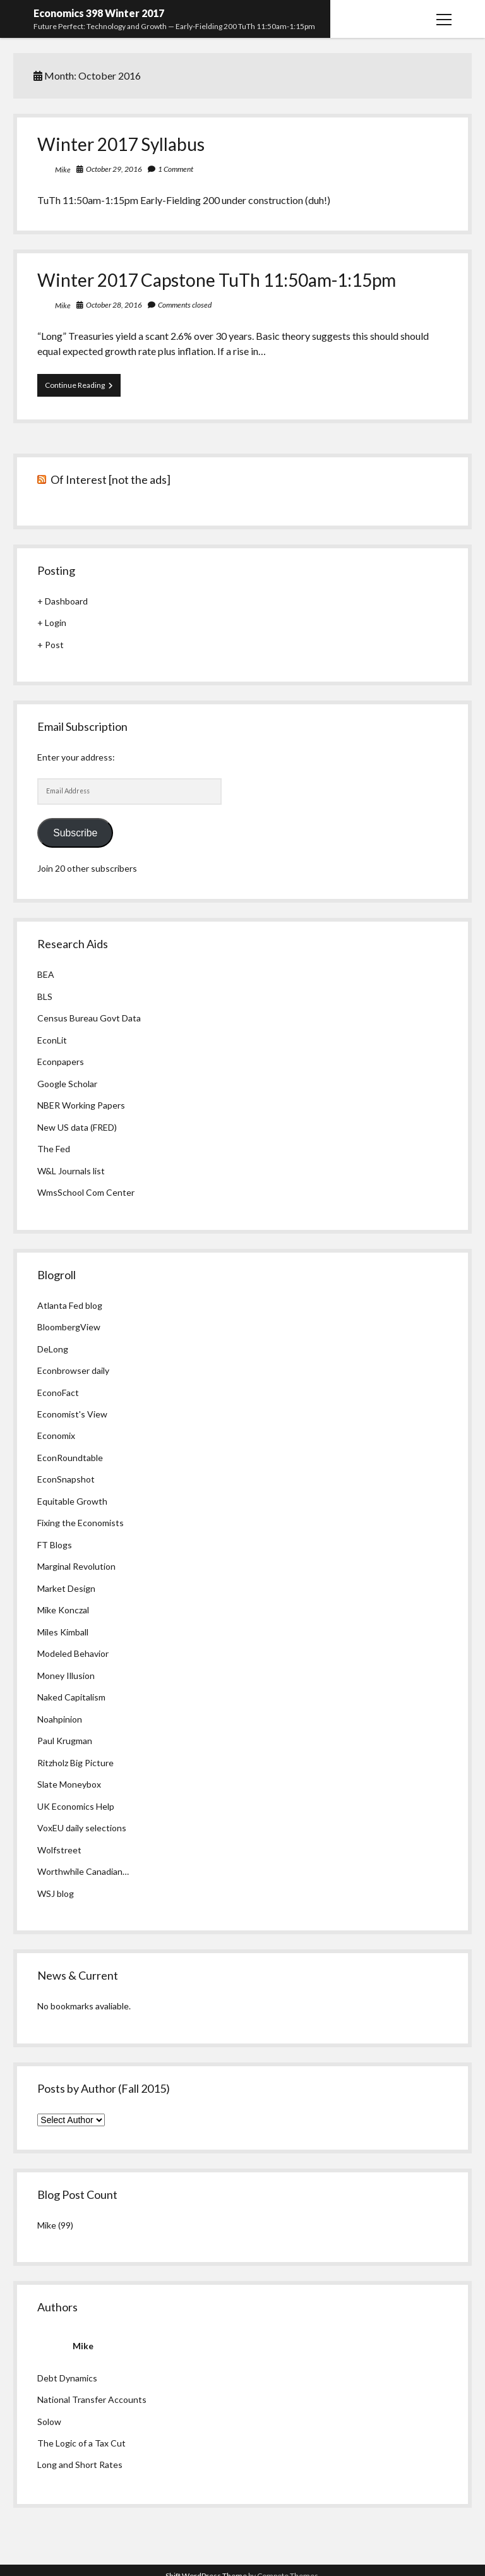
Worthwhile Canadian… (83, 1871)
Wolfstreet (59, 1850)
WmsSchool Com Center (86, 1192)
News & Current (77, 1975)
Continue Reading (83, 388)
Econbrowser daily (73, 1370)
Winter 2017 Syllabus (121, 144)
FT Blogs (54, 1544)
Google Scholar (67, 1083)
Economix (56, 1435)
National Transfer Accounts (92, 2399)
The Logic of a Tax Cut (81, 2443)
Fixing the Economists (80, 1522)
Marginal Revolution (76, 1566)
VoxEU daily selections (81, 1827)
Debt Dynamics (67, 2378)
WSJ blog (55, 1893)
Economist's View (72, 1414)
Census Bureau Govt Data (89, 1018)
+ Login (51, 622)
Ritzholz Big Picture (75, 1762)
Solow (49, 2421)
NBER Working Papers (81, 1105)
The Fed (53, 1148)
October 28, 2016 (114, 305)
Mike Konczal (63, 1609)
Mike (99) (55, 2225)
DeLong (52, 1349)
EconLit (52, 1040)
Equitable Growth (72, 1501)
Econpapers (60, 1061)
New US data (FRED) (77, 1127)
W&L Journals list (71, 1170)
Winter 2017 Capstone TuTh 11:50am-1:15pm (216, 280)
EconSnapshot (66, 1479)
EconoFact (58, 1392)
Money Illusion (66, 1675)
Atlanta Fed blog (69, 1305)
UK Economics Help (75, 1806)
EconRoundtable (70, 1457)
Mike (63, 169)
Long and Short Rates (80, 2464)
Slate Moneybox (69, 1784)
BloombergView (68, 1326)
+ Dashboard (62, 601)
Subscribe (75, 833)
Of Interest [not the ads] (111, 479)
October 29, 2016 (114, 169)
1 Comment (175, 169)
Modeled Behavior (73, 1653)
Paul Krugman (64, 1740)
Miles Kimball (62, 1632)
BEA (45, 974)
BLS (44, 996)
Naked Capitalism (71, 1697)
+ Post (50, 644)
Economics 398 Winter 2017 (98, 13)
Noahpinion (59, 1719)
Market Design (66, 1588)
